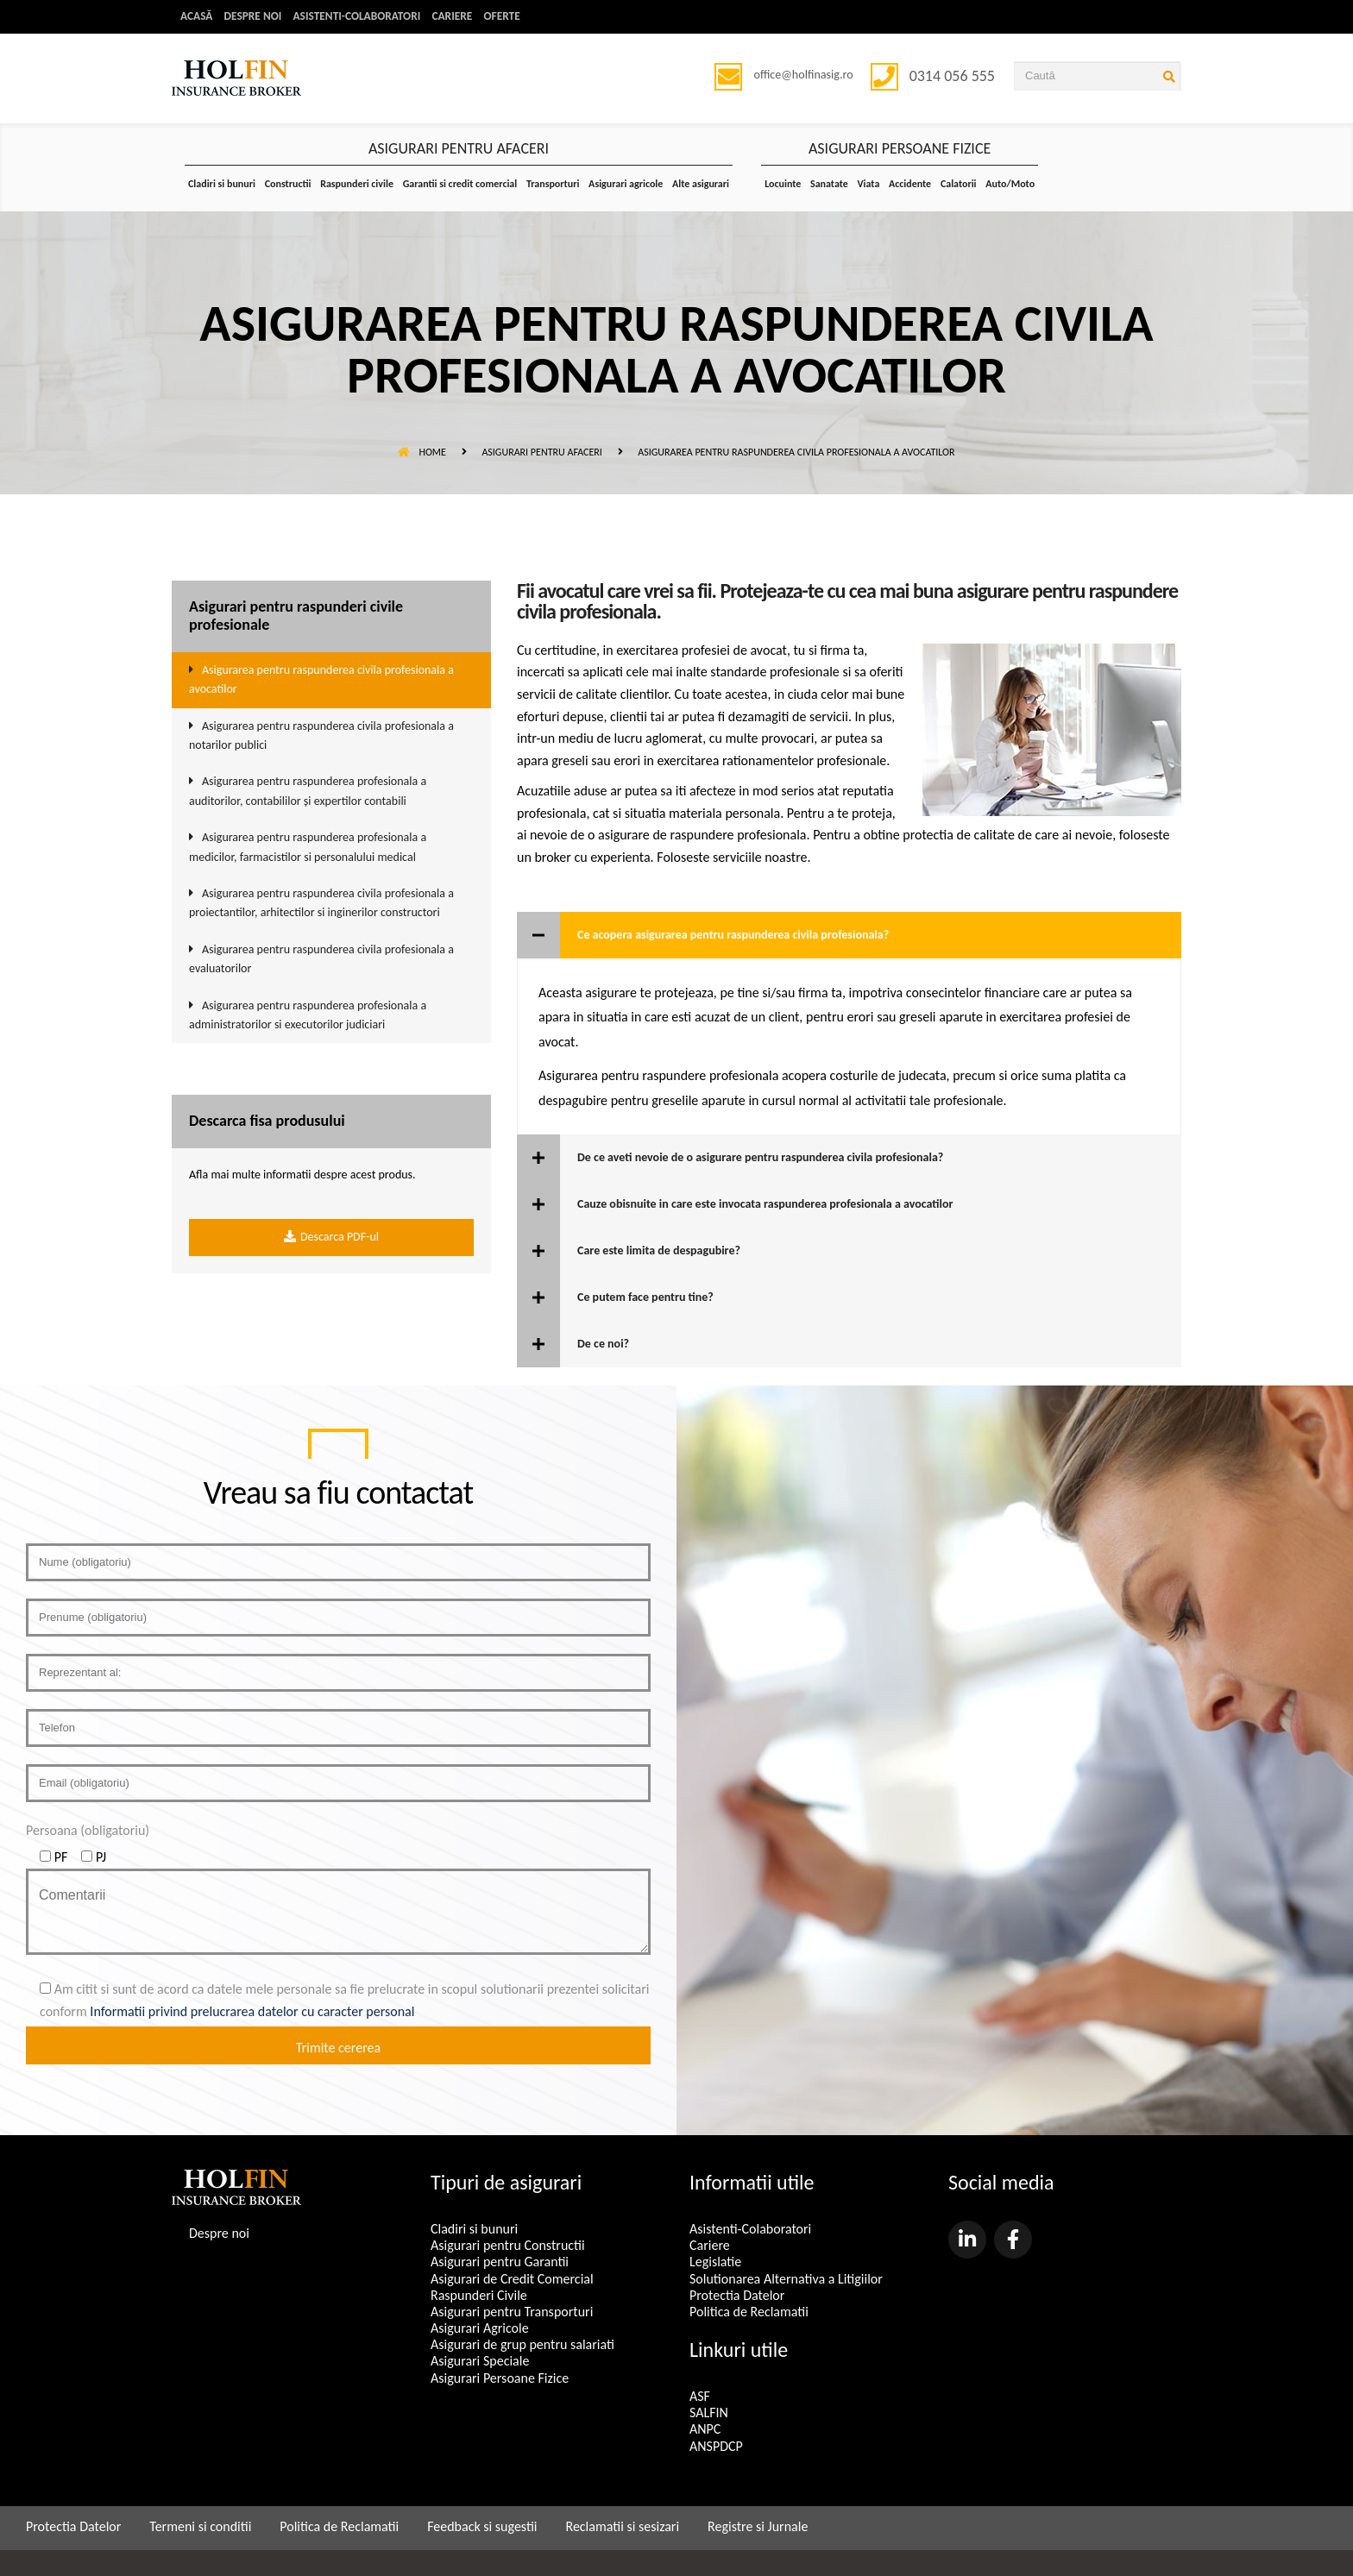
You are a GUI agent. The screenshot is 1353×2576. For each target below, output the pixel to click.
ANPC (705, 2430)
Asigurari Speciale (480, 2361)
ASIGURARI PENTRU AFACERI (458, 149)
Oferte (514, 16)
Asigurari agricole (625, 184)
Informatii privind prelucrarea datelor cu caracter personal (252, 2011)
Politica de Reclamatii (749, 2312)
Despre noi (255, 16)
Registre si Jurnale (758, 2526)
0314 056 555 (952, 75)
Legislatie (715, 2262)
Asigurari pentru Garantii (500, 2262)
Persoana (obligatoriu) (87, 1831)
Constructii (288, 184)
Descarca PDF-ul (331, 1237)
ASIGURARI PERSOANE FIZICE (900, 149)
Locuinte (783, 184)
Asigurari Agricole (480, 2329)
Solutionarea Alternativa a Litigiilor (786, 2279)
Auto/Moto (1010, 184)
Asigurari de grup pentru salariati (522, 2345)
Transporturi (552, 184)
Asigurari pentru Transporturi (512, 2312)
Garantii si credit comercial (460, 184)
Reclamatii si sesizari (622, 2526)
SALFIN (708, 2413)
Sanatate (829, 184)
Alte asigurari (700, 184)
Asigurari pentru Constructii (508, 2246)
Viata (868, 184)
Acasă (197, 16)
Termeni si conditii (200, 2526)
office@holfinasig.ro (807, 75)
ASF (699, 2397)
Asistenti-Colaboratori (364, 16)
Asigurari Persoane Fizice (500, 2378)
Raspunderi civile (356, 184)
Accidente (910, 184)
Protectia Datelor (736, 2295)
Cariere (463, 16)
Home (422, 452)
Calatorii (959, 184)
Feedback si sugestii (482, 2526)
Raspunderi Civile (479, 2295)
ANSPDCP (716, 2446)
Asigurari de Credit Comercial (512, 2279)
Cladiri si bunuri (221, 184)
